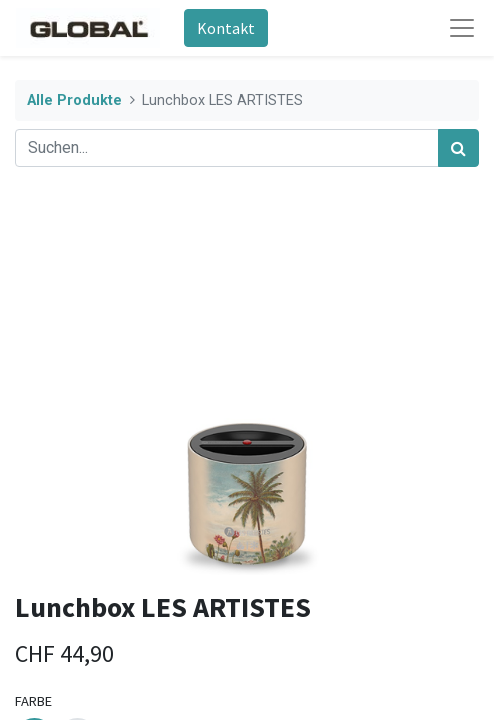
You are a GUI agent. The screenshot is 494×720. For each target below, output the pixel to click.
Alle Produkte (74, 100)
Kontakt (226, 28)
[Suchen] (458, 148)
